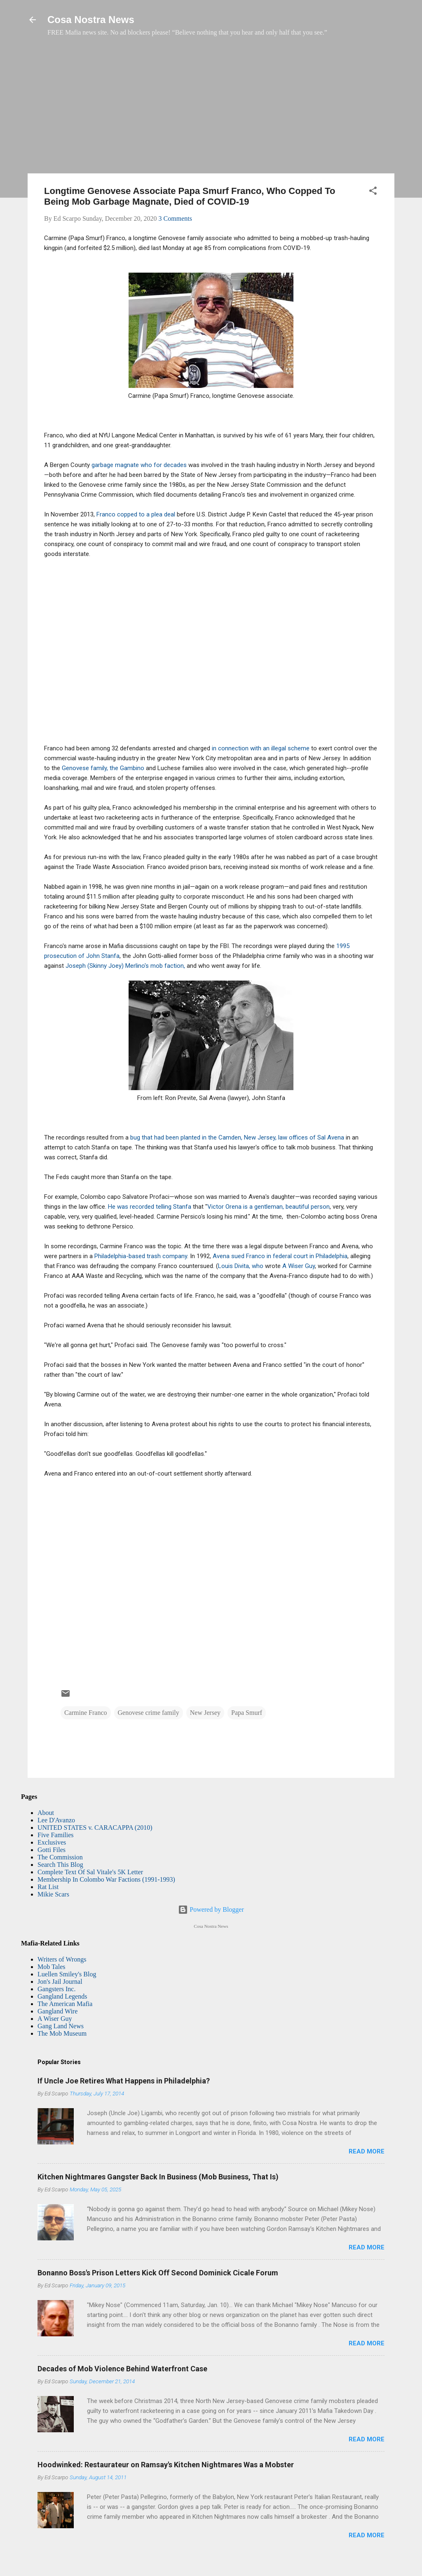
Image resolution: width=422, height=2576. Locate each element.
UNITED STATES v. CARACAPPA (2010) (95, 1827)
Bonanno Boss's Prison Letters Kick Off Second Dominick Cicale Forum (158, 2272)
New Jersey (205, 1712)
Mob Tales (51, 1966)
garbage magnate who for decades (139, 465)
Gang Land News (61, 2026)
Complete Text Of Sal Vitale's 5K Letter (90, 1871)
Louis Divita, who (241, 1266)
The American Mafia (65, 2003)
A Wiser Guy (298, 1266)
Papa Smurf (246, 1712)
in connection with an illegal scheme (261, 748)
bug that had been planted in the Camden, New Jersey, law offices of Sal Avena (236, 1137)
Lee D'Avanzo (56, 1820)
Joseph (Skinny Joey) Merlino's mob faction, (126, 965)
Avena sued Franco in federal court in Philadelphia (280, 1256)
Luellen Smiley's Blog (67, 1974)
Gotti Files (52, 1849)
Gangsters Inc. (56, 1988)
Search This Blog (60, 1864)
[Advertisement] (211, 109)
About (46, 1812)
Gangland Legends (62, 1996)
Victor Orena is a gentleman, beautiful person (268, 1206)
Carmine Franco (85, 1712)
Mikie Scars (53, 1894)
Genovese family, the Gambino (104, 768)
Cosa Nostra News (90, 19)
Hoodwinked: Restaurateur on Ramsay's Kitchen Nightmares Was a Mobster (166, 2464)
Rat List (48, 1886)
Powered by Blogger (211, 1909)
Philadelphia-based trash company (140, 1256)
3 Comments (175, 218)
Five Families (56, 1834)
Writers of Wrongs (62, 1959)
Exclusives (52, 1842)
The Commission (60, 1857)
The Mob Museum (62, 2033)
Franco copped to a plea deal (136, 514)
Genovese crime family (148, 1712)
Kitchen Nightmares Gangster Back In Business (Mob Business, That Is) (158, 2176)
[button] (373, 192)
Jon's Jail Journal (60, 1981)
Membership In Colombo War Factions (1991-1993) (106, 1879)
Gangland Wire (57, 2011)
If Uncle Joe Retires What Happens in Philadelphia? (124, 2080)
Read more (366, 2151)
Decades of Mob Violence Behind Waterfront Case (122, 2368)
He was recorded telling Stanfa (148, 1206)
